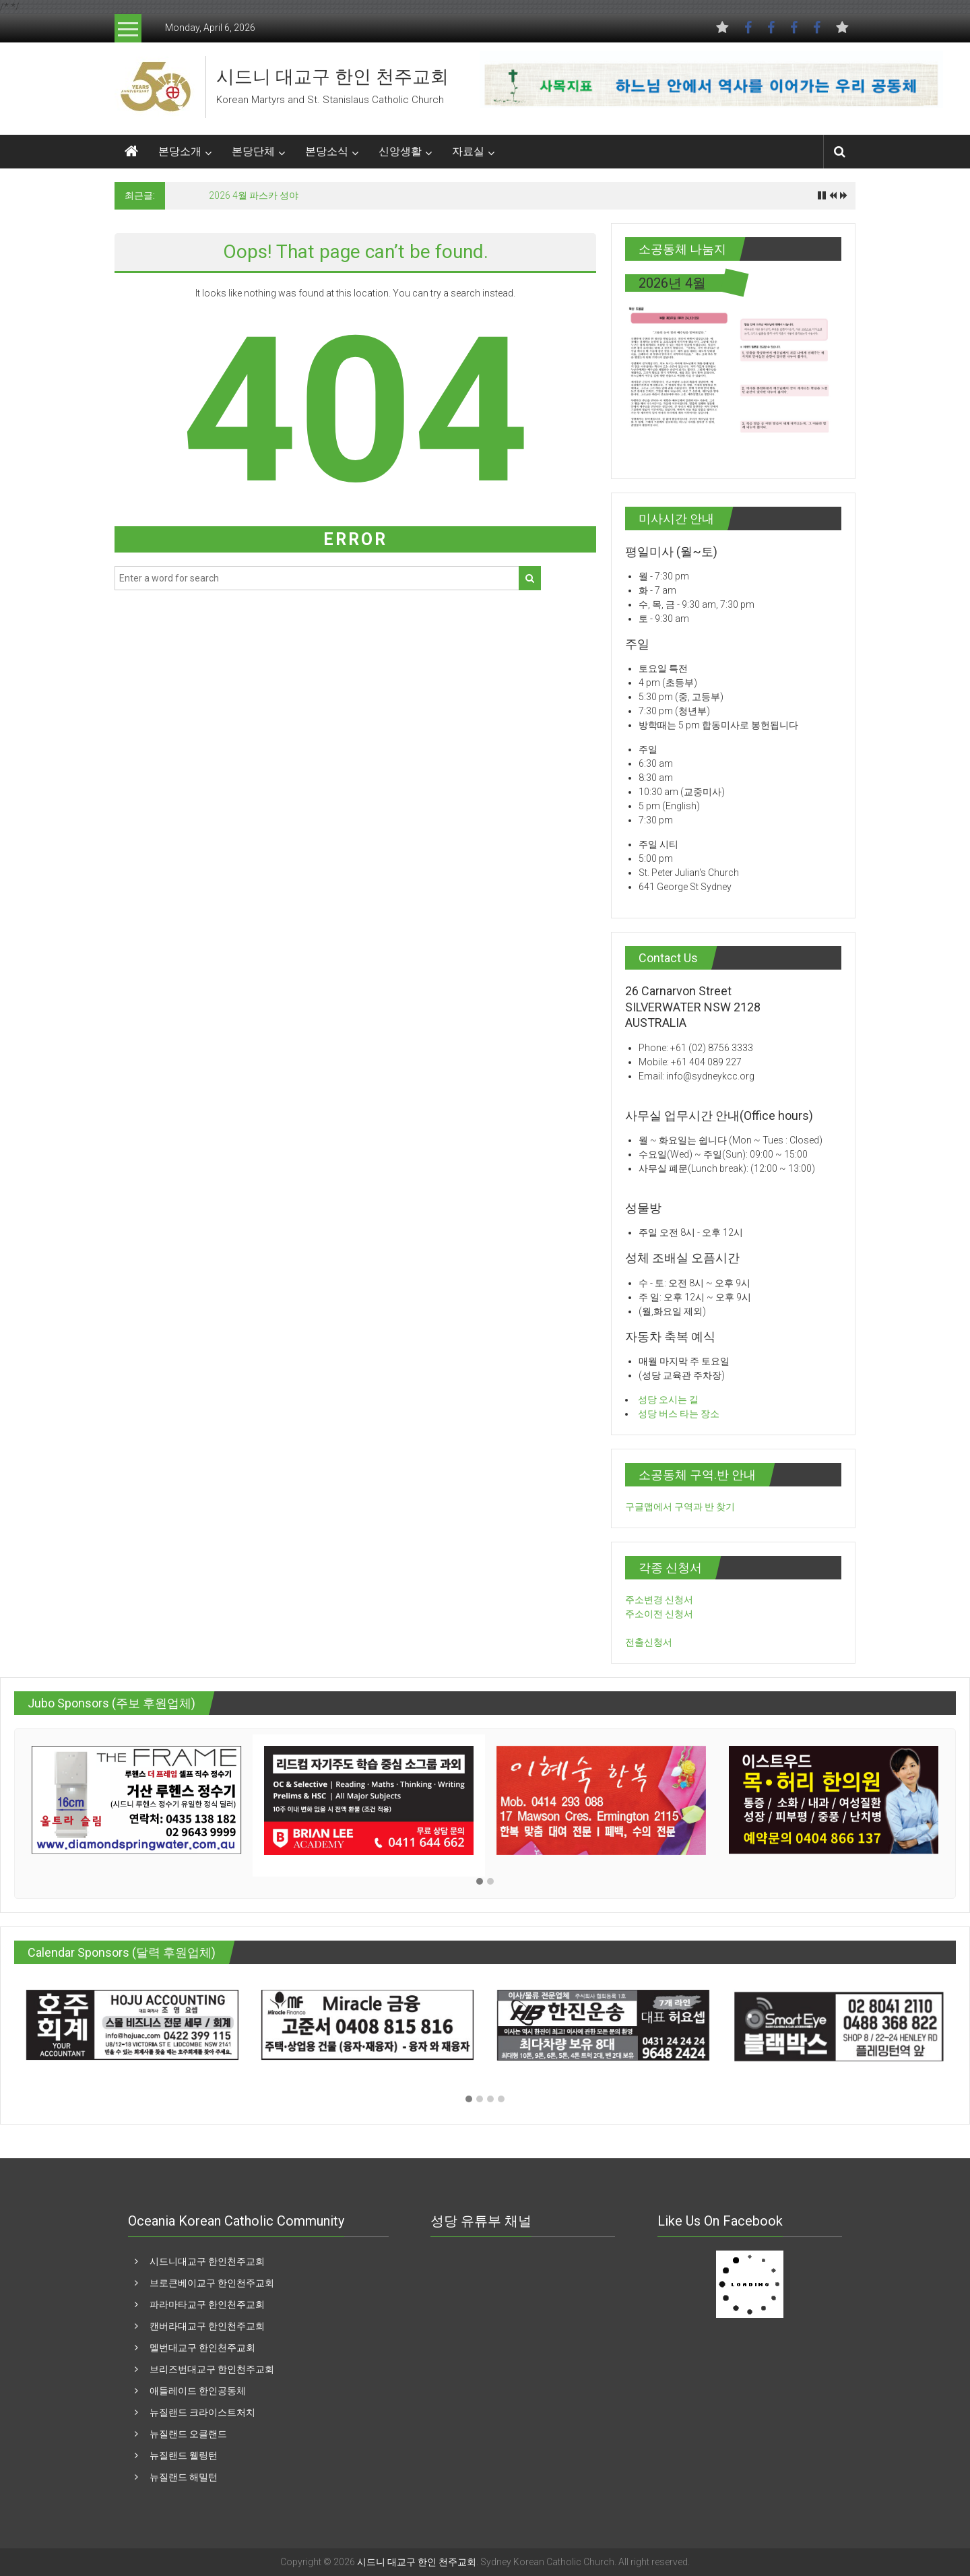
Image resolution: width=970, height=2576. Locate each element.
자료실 (468, 151)
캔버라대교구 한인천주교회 (207, 2326)
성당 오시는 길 (668, 1399)
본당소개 (179, 151)
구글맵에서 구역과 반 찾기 (680, 1506)
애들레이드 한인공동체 (198, 2390)
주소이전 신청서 (659, 1613)
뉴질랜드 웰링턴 (184, 2455)
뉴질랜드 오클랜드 (188, 2433)
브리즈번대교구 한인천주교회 (212, 2369)
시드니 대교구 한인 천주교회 (332, 77)
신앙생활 (400, 151)
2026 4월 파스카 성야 (253, 195)
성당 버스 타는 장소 (678, 1413)
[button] (479, 1882)
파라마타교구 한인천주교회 (207, 2304)
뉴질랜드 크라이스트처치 (202, 2412)
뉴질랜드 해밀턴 (184, 2477)
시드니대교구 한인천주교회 (207, 2261)
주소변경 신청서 (659, 1599)
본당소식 (326, 151)
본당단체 (253, 151)
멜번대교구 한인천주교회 (202, 2347)
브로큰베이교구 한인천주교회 (212, 2282)
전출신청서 (648, 1642)
